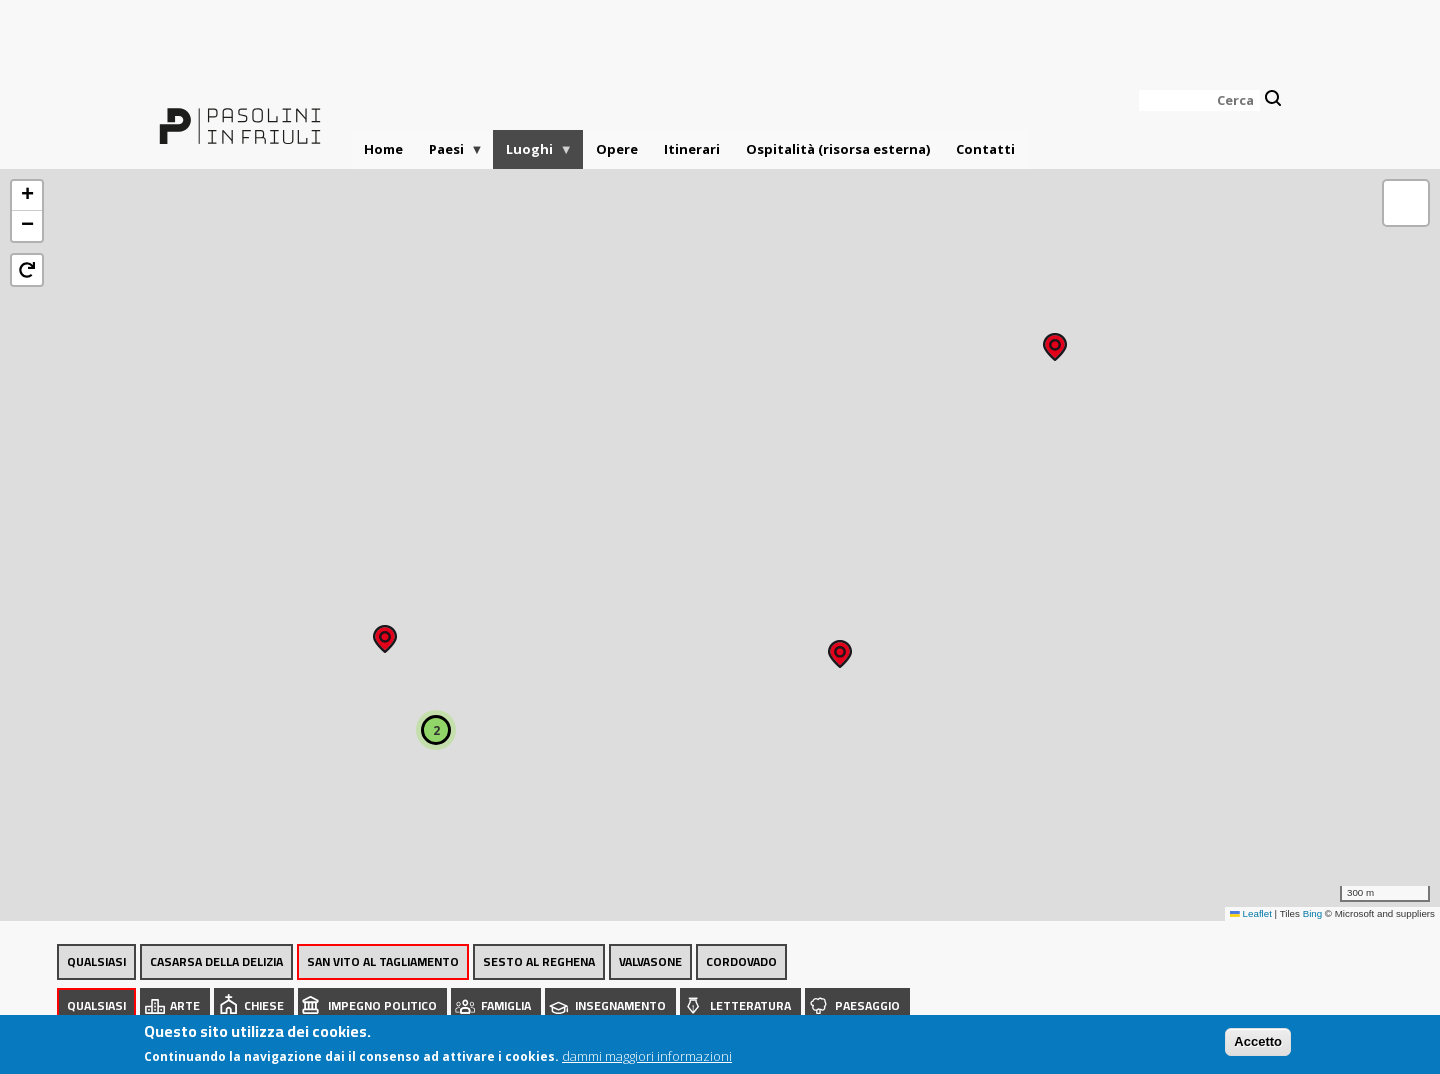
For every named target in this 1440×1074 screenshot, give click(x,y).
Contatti (985, 149)
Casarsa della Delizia (216, 961)
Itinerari (692, 149)
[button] (1055, 340)
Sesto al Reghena (539, 961)
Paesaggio (867, 1005)
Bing (1313, 913)
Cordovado (741, 961)
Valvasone (650, 961)
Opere (617, 149)
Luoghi (533, 154)
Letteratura (750, 1005)
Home (383, 149)
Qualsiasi (96, 961)
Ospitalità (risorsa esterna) (838, 149)
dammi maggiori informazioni (647, 1056)
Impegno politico (382, 1005)
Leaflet (1251, 913)
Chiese (264, 1005)
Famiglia (506, 1005)
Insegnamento (620, 1005)
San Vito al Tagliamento (383, 961)
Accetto (1258, 1041)
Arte (185, 1005)
